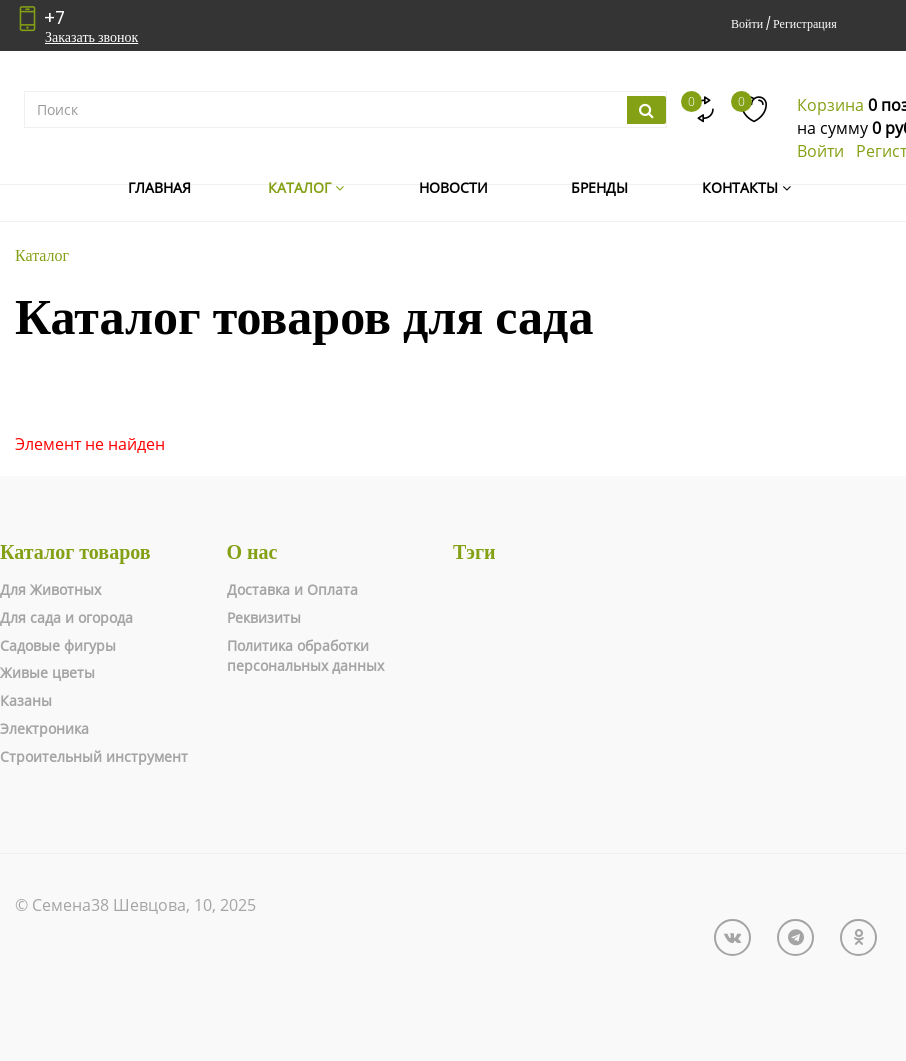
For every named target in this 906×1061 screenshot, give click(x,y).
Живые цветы (47, 672)
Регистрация (805, 23)
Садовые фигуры (58, 645)
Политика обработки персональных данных (305, 656)
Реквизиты (264, 617)
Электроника (44, 728)
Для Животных (50, 589)
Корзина (830, 105)
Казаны (26, 700)
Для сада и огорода (66, 617)
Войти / (750, 23)
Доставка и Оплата (292, 589)
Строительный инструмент (94, 756)
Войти (820, 151)
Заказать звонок (91, 37)
